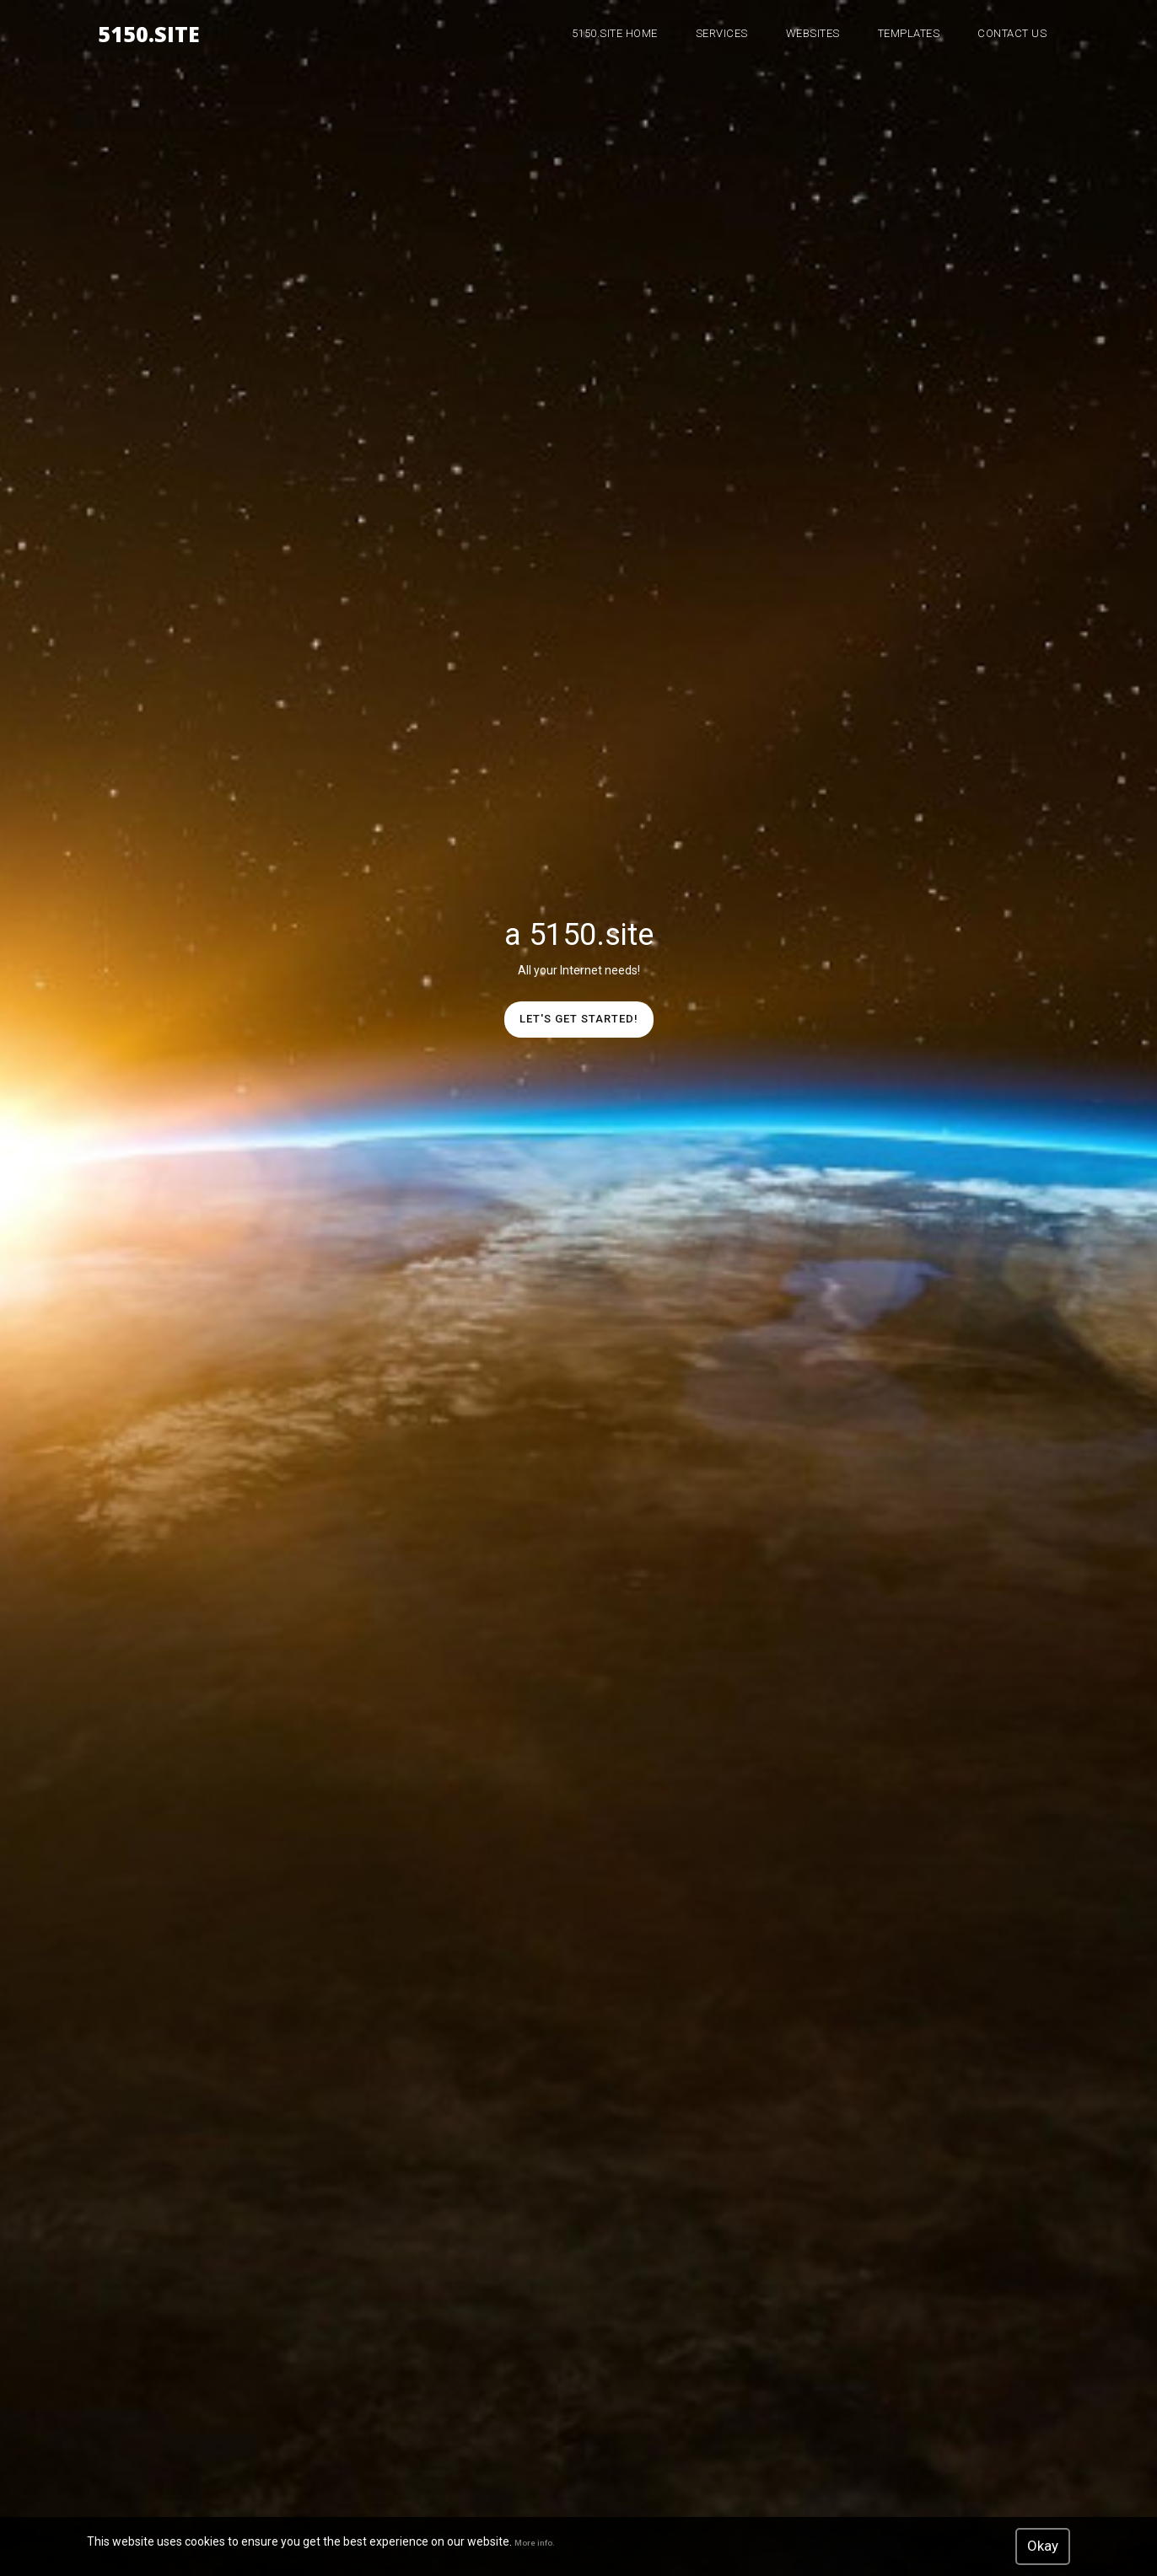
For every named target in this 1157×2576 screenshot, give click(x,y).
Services (722, 33)
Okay (1042, 2545)
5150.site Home (615, 33)
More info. (534, 2542)
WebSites (813, 33)
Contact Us (1012, 33)
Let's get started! (578, 1018)
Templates (909, 33)
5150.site (149, 30)
